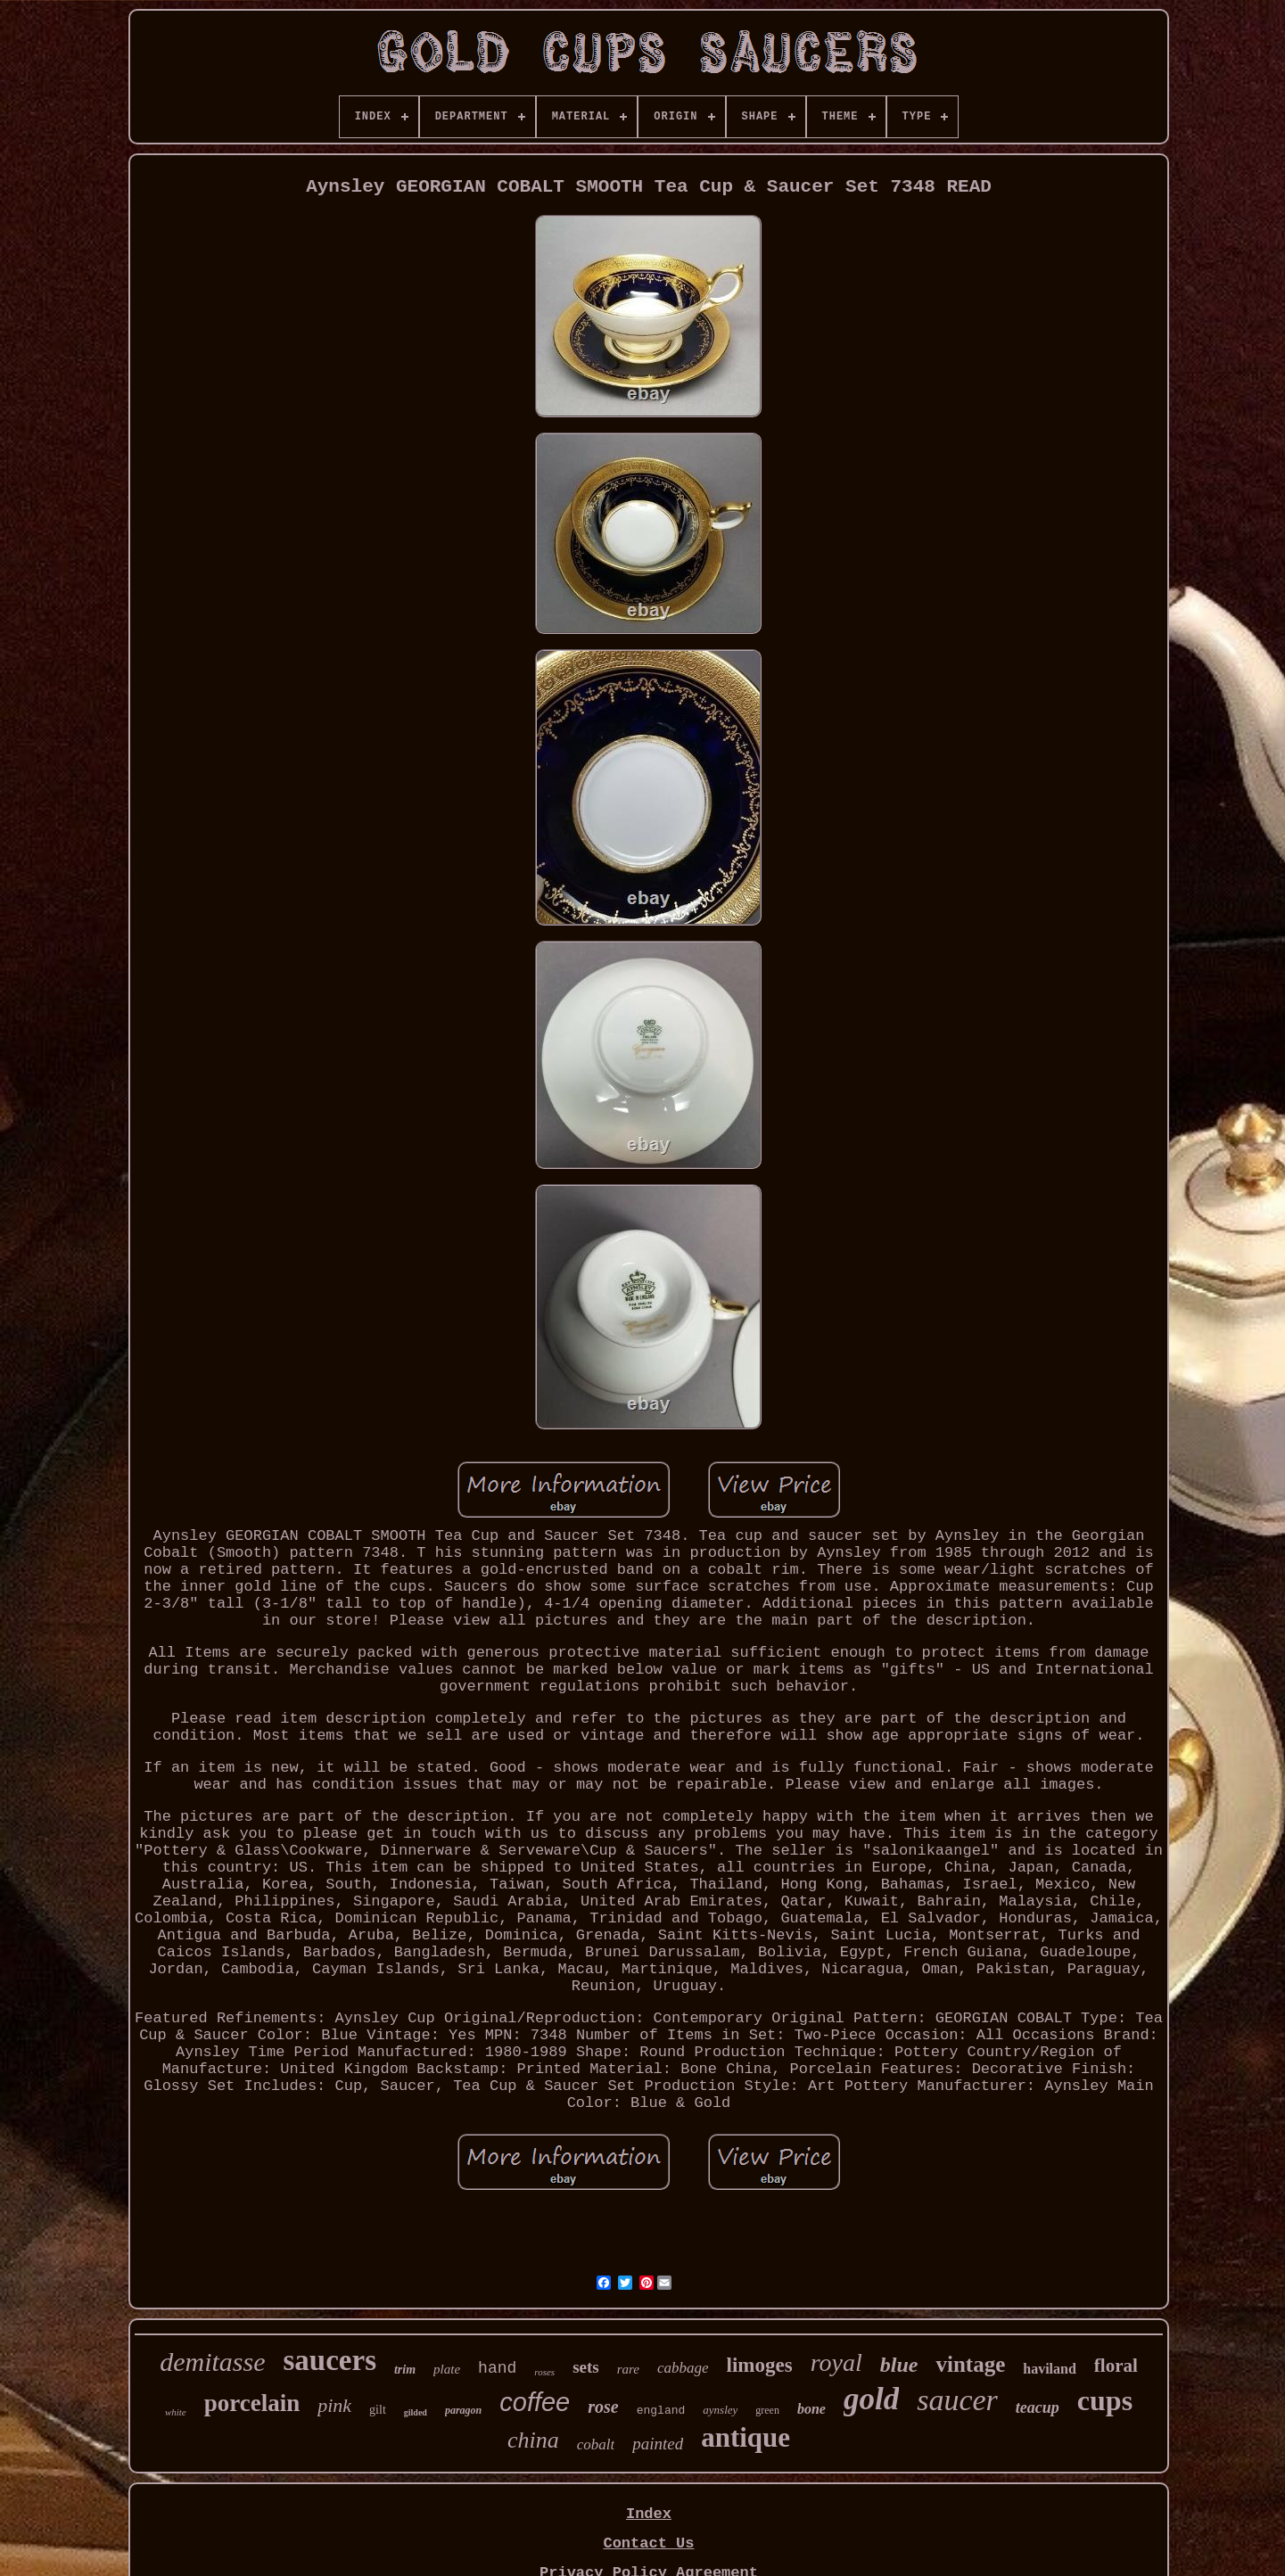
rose (603, 2406)
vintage (970, 2364)
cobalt (596, 2444)
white (175, 2412)
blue (899, 2364)
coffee (534, 2402)
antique (745, 2437)
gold (871, 2399)
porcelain (252, 2403)
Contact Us (648, 2543)
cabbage (683, 2367)
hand (497, 2368)
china (533, 2440)
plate (446, 2369)
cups (1105, 2400)
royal (836, 2362)
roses (544, 2371)
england (661, 2410)
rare (628, 2369)
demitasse (212, 2361)
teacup (1037, 2407)
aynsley (720, 2409)
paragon (463, 2410)
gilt (377, 2409)
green (767, 2410)
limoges (760, 2365)
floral (1116, 2365)
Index (648, 2514)
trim (405, 2369)
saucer (957, 2399)
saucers (330, 2360)
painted (657, 2443)
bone (811, 2408)
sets (585, 2367)
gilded (415, 2412)
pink (334, 2405)
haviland (1049, 2368)
